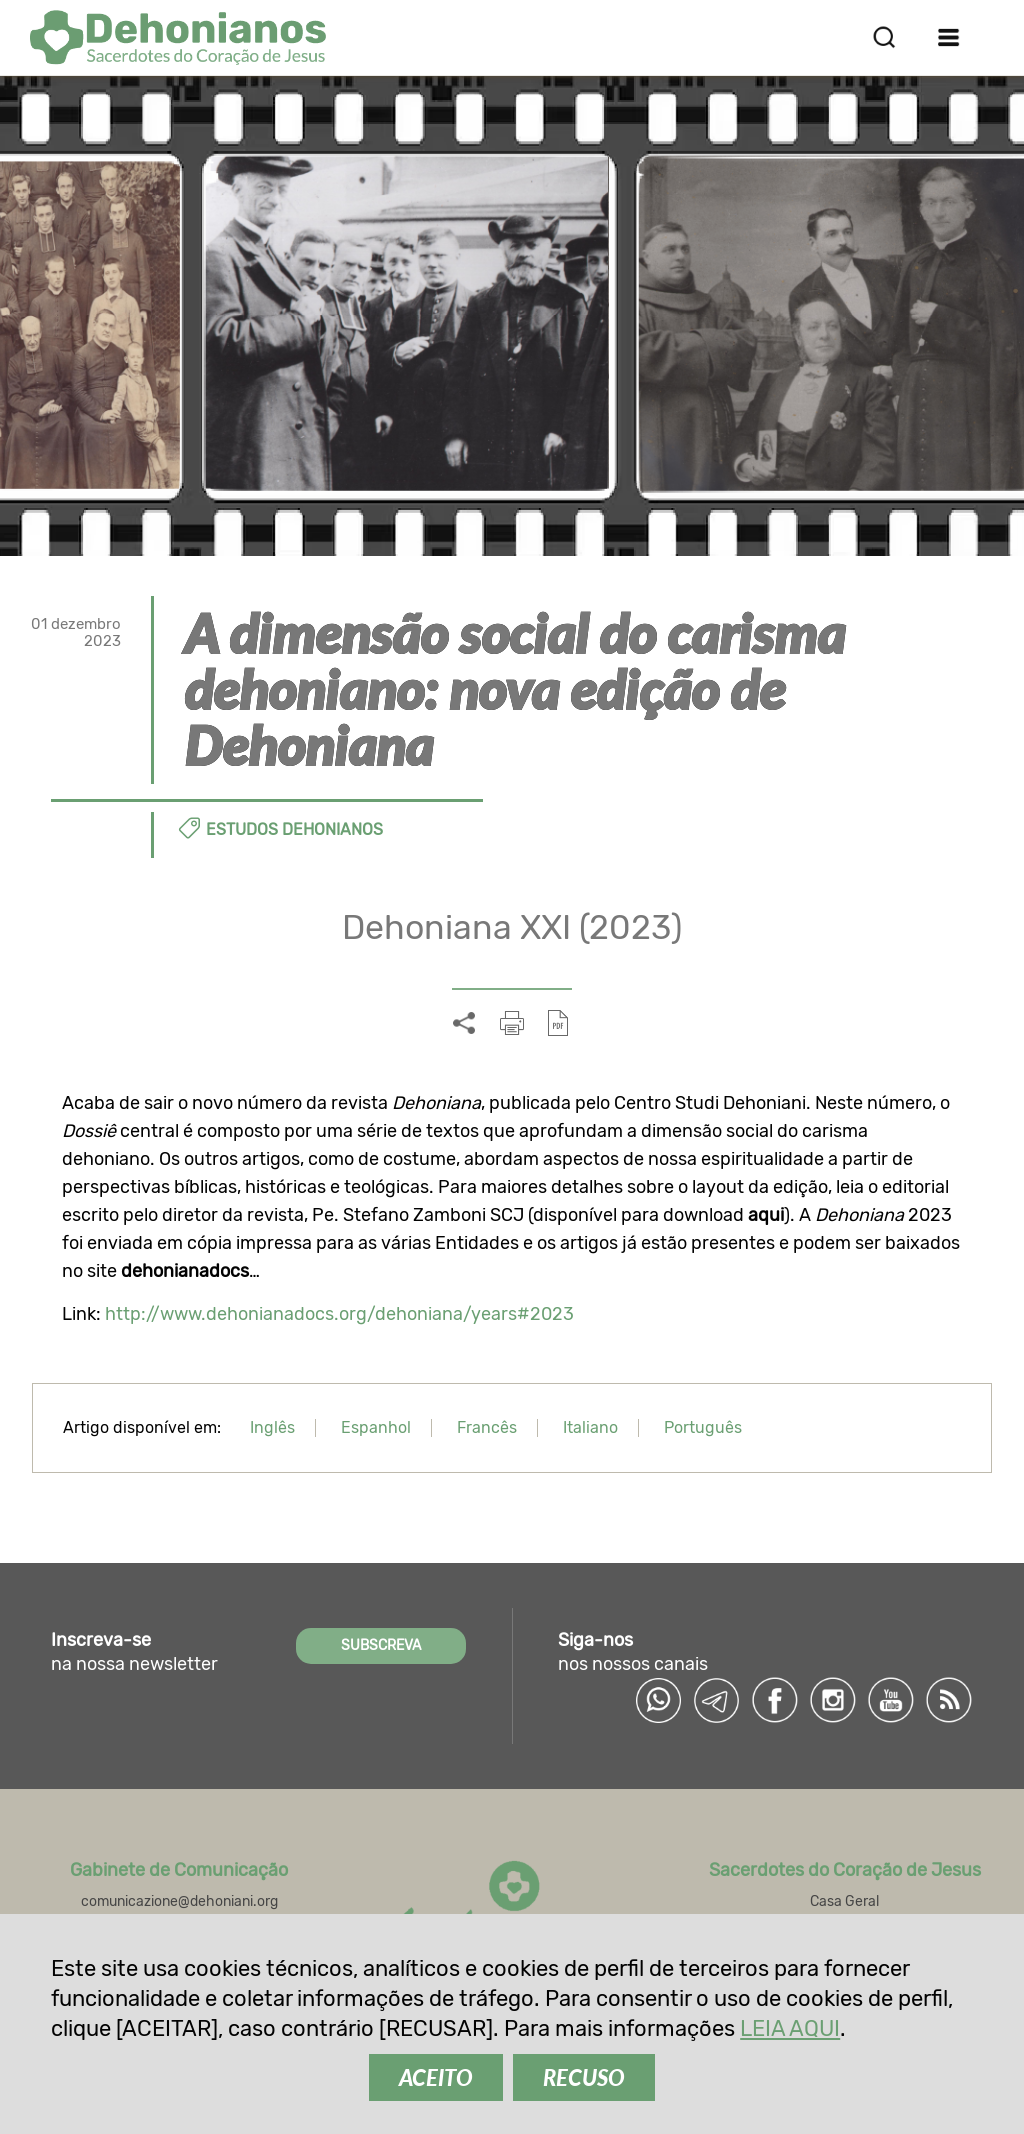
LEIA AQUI (790, 2028)
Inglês (272, 1427)
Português (703, 1427)
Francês (487, 1427)
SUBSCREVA (381, 1645)
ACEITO (436, 2077)
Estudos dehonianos (294, 829)
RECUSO (584, 2077)
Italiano (590, 1427)
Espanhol (376, 1427)
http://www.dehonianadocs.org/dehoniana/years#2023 (339, 1314)
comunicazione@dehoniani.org (179, 1901)
